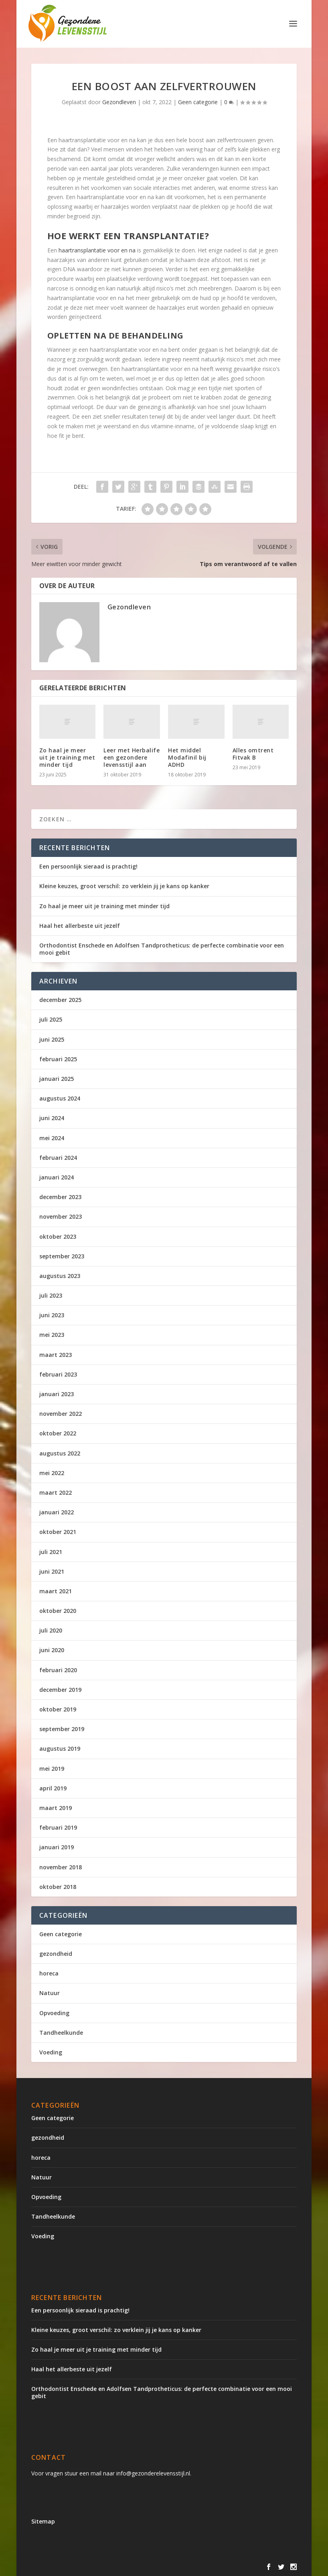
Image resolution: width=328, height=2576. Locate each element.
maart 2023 (55, 1355)
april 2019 (53, 1788)
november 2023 (60, 1216)
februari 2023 (58, 1374)
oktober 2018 (57, 1887)
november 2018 (60, 1867)
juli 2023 (50, 1295)
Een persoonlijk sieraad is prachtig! (88, 866)
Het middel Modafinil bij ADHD (187, 757)
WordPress (202, 2566)
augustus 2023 (59, 1276)
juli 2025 (50, 1019)
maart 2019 (55, 1808)
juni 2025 (51, 1039)
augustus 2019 (59, 1748)
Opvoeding (54, 2013)
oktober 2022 (57, 1433)
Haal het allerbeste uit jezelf (79, 925)
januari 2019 (56, 1847)
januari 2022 (56, 1512)
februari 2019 (58, 1827)
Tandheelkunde (61, 2032)
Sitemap (43, 2521)
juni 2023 (51, 1315)
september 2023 (61, 1256)
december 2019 (60, 1689)
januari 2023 (56, 1394)
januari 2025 (56, 1078)
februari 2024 (58, 1157)
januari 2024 (56, 1177)
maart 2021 (55, 1591)
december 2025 (60, 1000)
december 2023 (60, 1197)
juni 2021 (51, 1571)
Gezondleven (119, 102)
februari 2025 (58, 1059)
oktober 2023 (57, 1236)
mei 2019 (51, 1768)
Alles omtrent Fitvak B (253, 753)
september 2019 (61, 1729)
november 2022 (60, 1413)
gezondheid (55, 1953)
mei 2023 (51, 1334)
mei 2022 (51, 1473)
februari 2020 (58, 1670)
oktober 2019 (57, 1709)
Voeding (50, 2052)
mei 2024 (51, 1138)
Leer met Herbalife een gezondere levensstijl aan (131, 757)
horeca (49, 1973)
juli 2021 (50, 1552)
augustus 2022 (59, 1453)
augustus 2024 (59, 1098)
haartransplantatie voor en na (97, 250)
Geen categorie (198, 102)
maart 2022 (55, 1492)
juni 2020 (51, 1650)
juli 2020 (50, 1630)
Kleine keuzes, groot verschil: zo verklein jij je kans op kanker (124, 886)
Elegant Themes (97, 2566)
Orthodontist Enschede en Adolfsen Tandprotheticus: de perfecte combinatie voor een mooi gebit (161, 948)
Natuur (49, 1993)
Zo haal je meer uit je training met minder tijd (67, 757)
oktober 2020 (57, 1611)
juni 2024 (51, 1118)
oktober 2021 (57, 1532)
